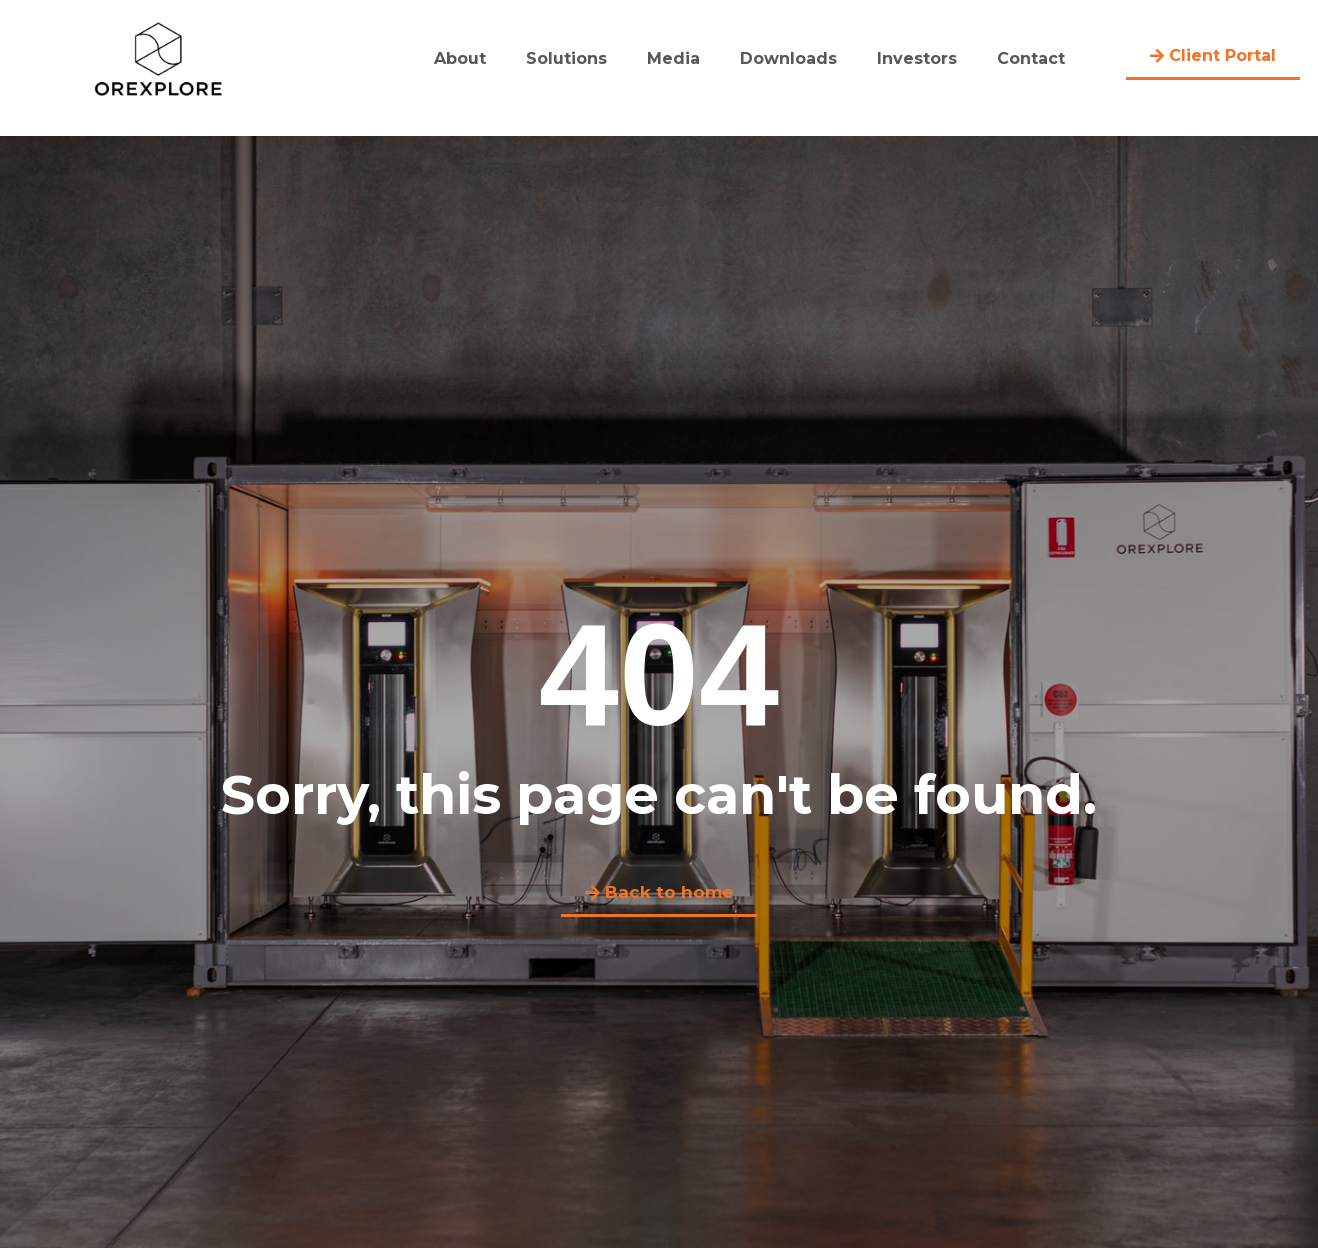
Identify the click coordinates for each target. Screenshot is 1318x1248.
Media (673, 58)
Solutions (566, 58)
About (460, 58)
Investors (917, 58)
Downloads (788, 58)
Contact (1031, 58)
